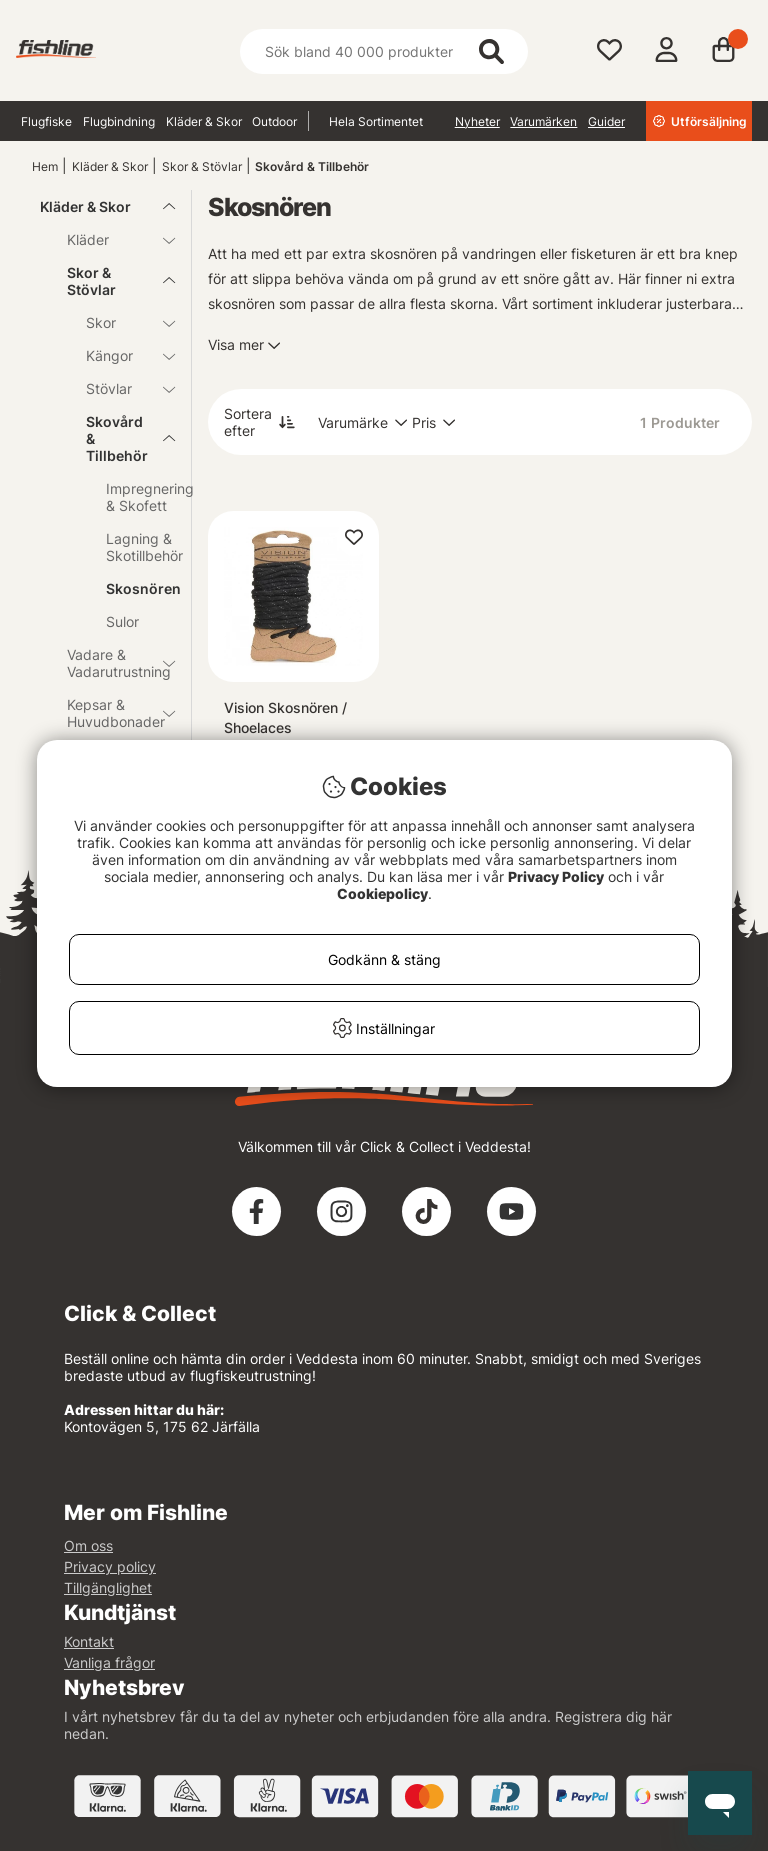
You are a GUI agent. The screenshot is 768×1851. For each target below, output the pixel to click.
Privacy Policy (556, 876)
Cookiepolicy (382, 893)
